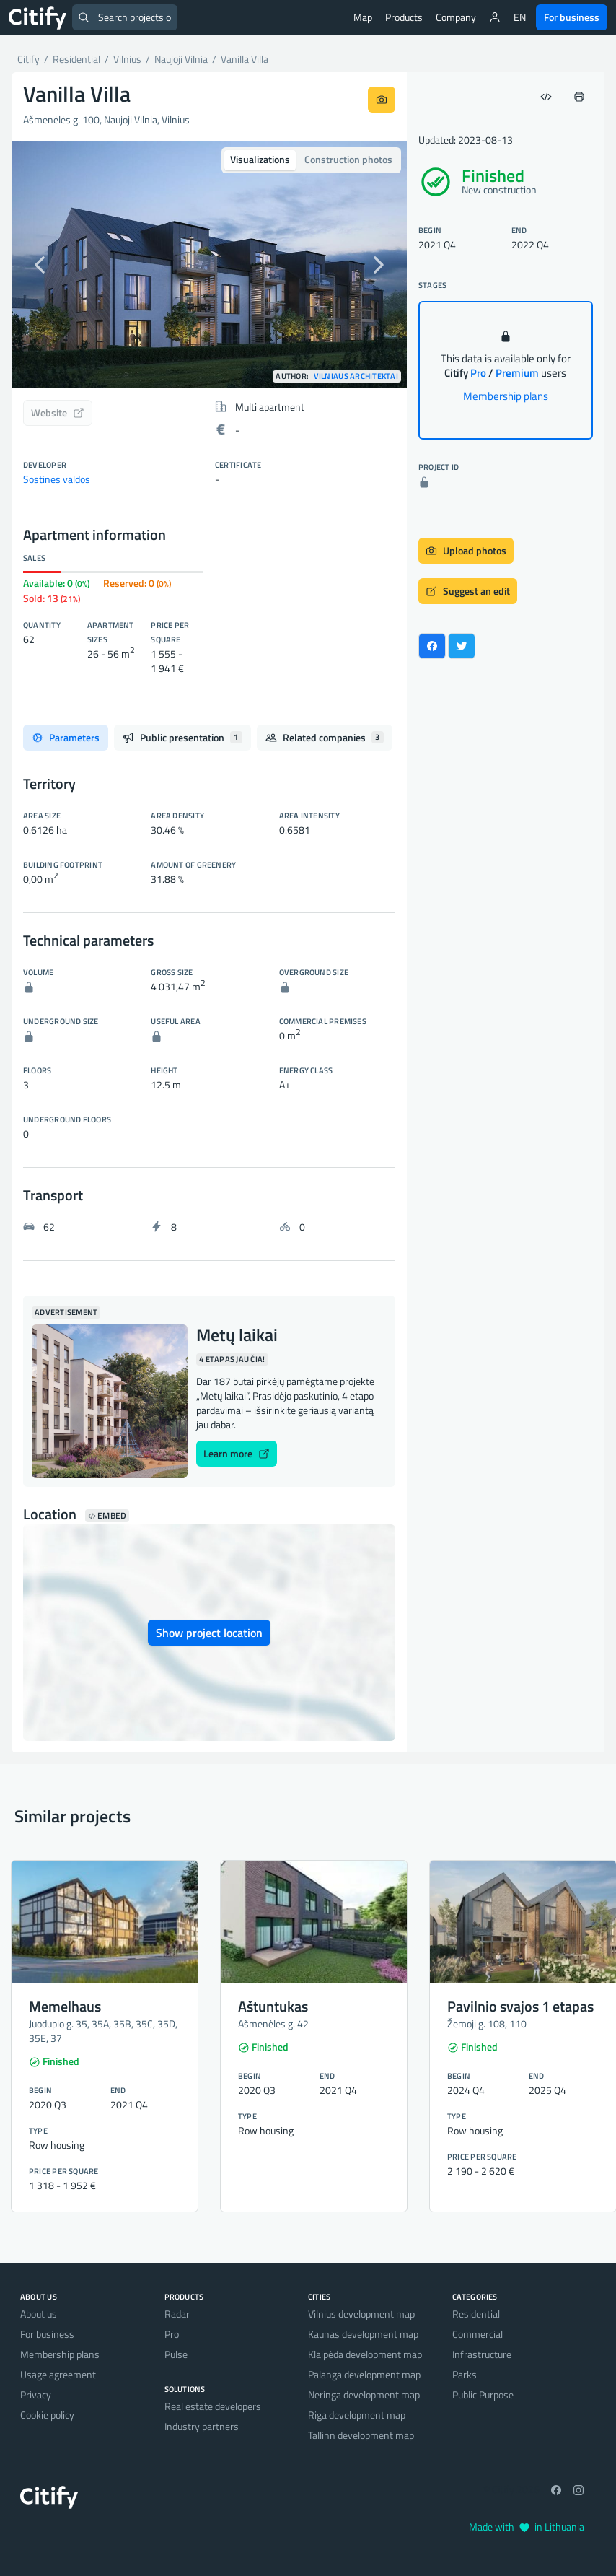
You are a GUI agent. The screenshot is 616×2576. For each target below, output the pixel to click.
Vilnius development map (361, 2313)
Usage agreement (58, 2374)
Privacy (35, 2394)
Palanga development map (364, 2374)
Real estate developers (212, 2406)
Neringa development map (364, 2394)
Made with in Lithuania (526, 2526)
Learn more (236, 1453)
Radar (177, 2313)
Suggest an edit (468, 590)
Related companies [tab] (324, 737)
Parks (464, 2374)
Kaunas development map (363, 2333)
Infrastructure (481, 2354)
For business (571, 17)
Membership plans (505, 396)
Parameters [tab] (66, 737)
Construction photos (348, 159)
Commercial (477, 2333)
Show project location (209, 1632)
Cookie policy (47, 2414)
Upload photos (466, 550)
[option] (209, 264)
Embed (107, 1515)
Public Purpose (483, 2394)
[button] (41, 264)
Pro (171, 2333)
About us (38, 2313)
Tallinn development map (361, 2434)
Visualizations (260, 159)
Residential (476, 2313)
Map (362, 17)
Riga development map (356, 2414)
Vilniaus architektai (356, 376)
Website (57, 412)
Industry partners (201, 2426)
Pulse (176, 2354)
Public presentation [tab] (182, 737)
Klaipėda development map (365, 2354)
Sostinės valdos (56, 478)
